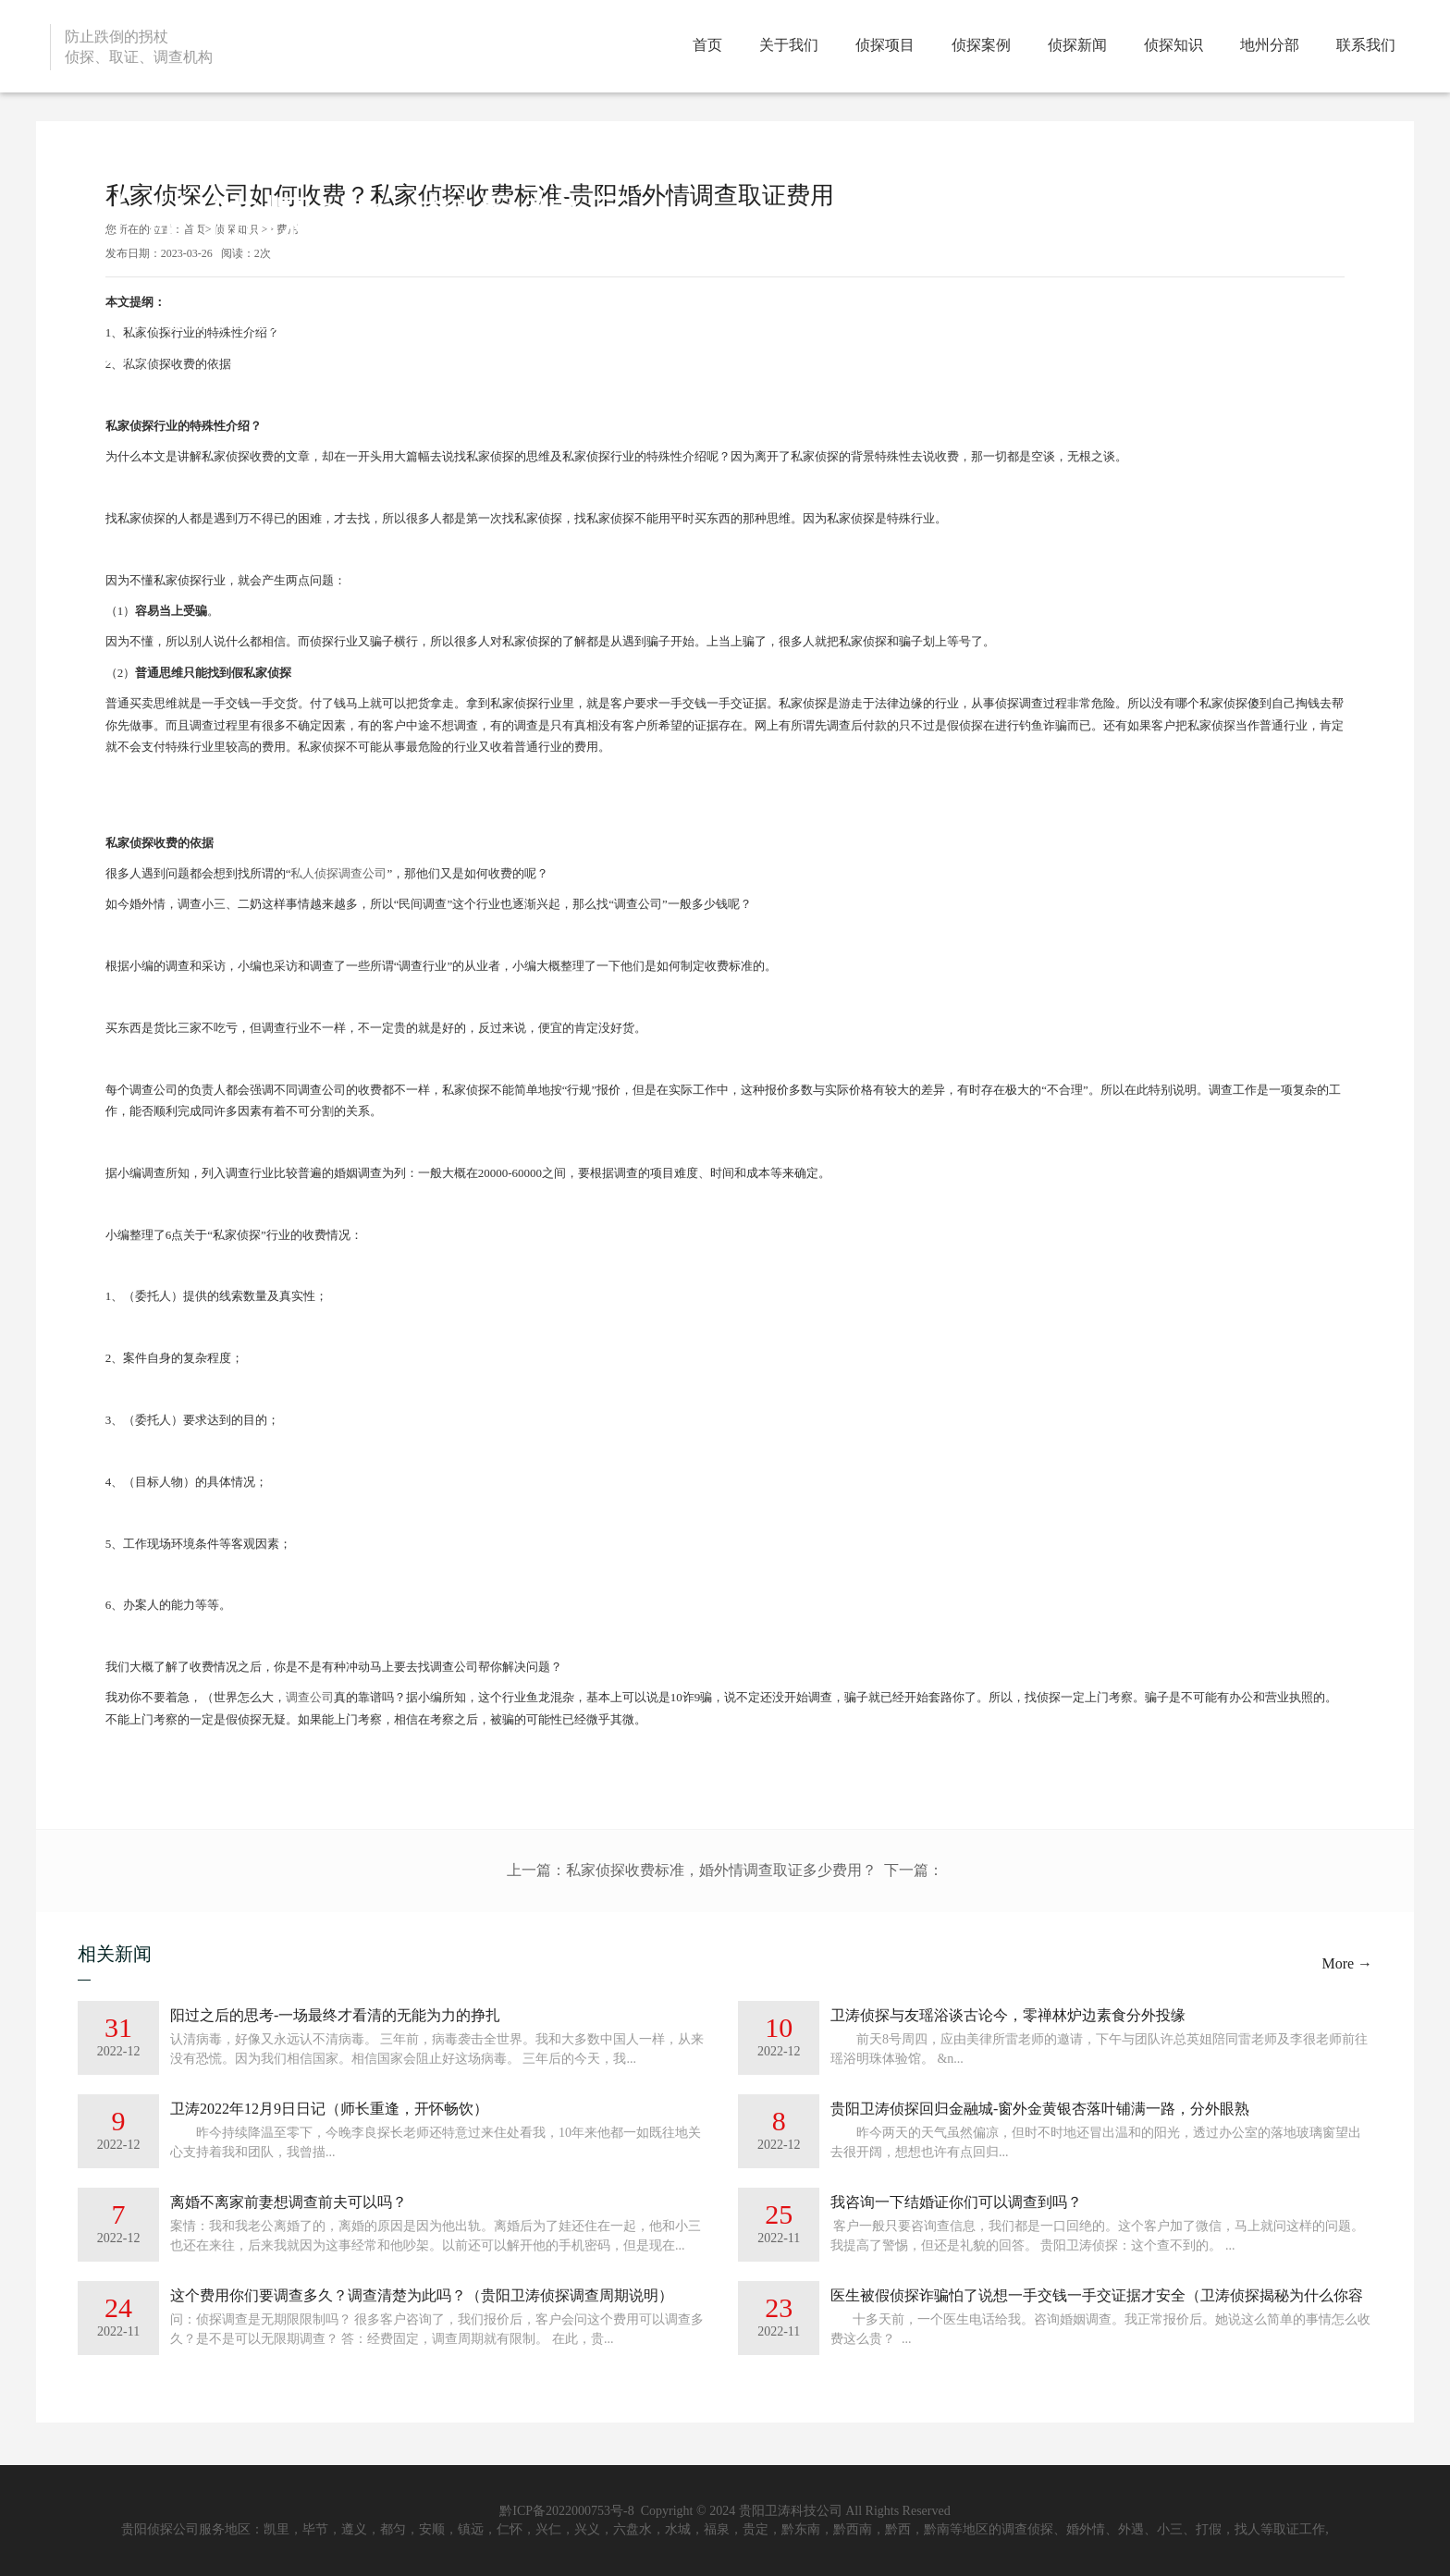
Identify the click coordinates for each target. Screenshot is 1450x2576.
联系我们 (1365, 45)
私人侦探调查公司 (338, 873)
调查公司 (310, 1697)
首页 (707, 45)
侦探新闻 (1077, 45)
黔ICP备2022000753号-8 (568, 2511)
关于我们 (788, 45)
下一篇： (913, 1870)
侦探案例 (981, 45)
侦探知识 (1173, 45)
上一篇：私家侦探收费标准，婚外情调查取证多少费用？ (692, 1870)
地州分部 (1269, 45)
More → (1346, 1963)
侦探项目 (885, 45)
